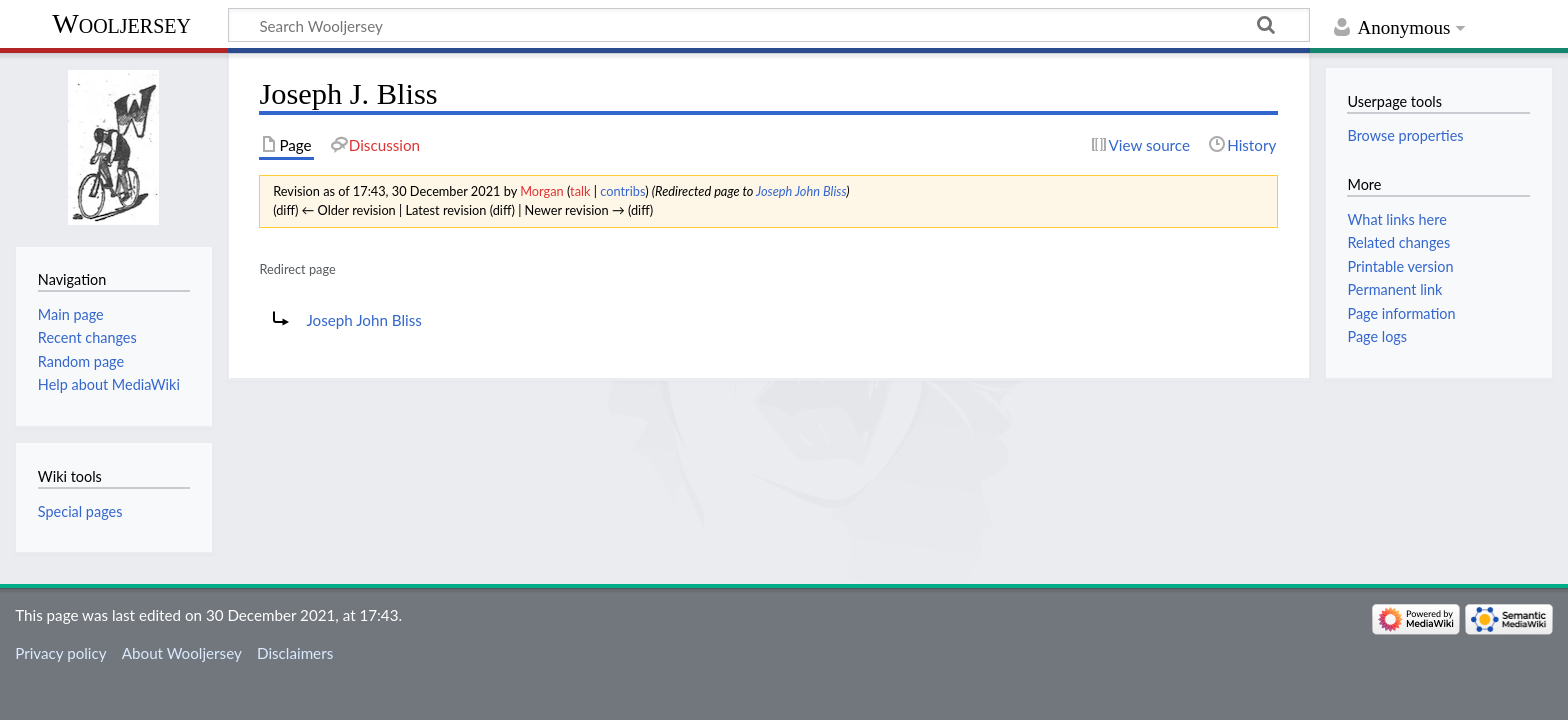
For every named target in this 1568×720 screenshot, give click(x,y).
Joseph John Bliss (801, 191)
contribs (622, 191)
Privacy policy (60, 653)
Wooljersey (121, 23)
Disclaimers (295, 653)
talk (580, 191)
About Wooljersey (182, 653)
